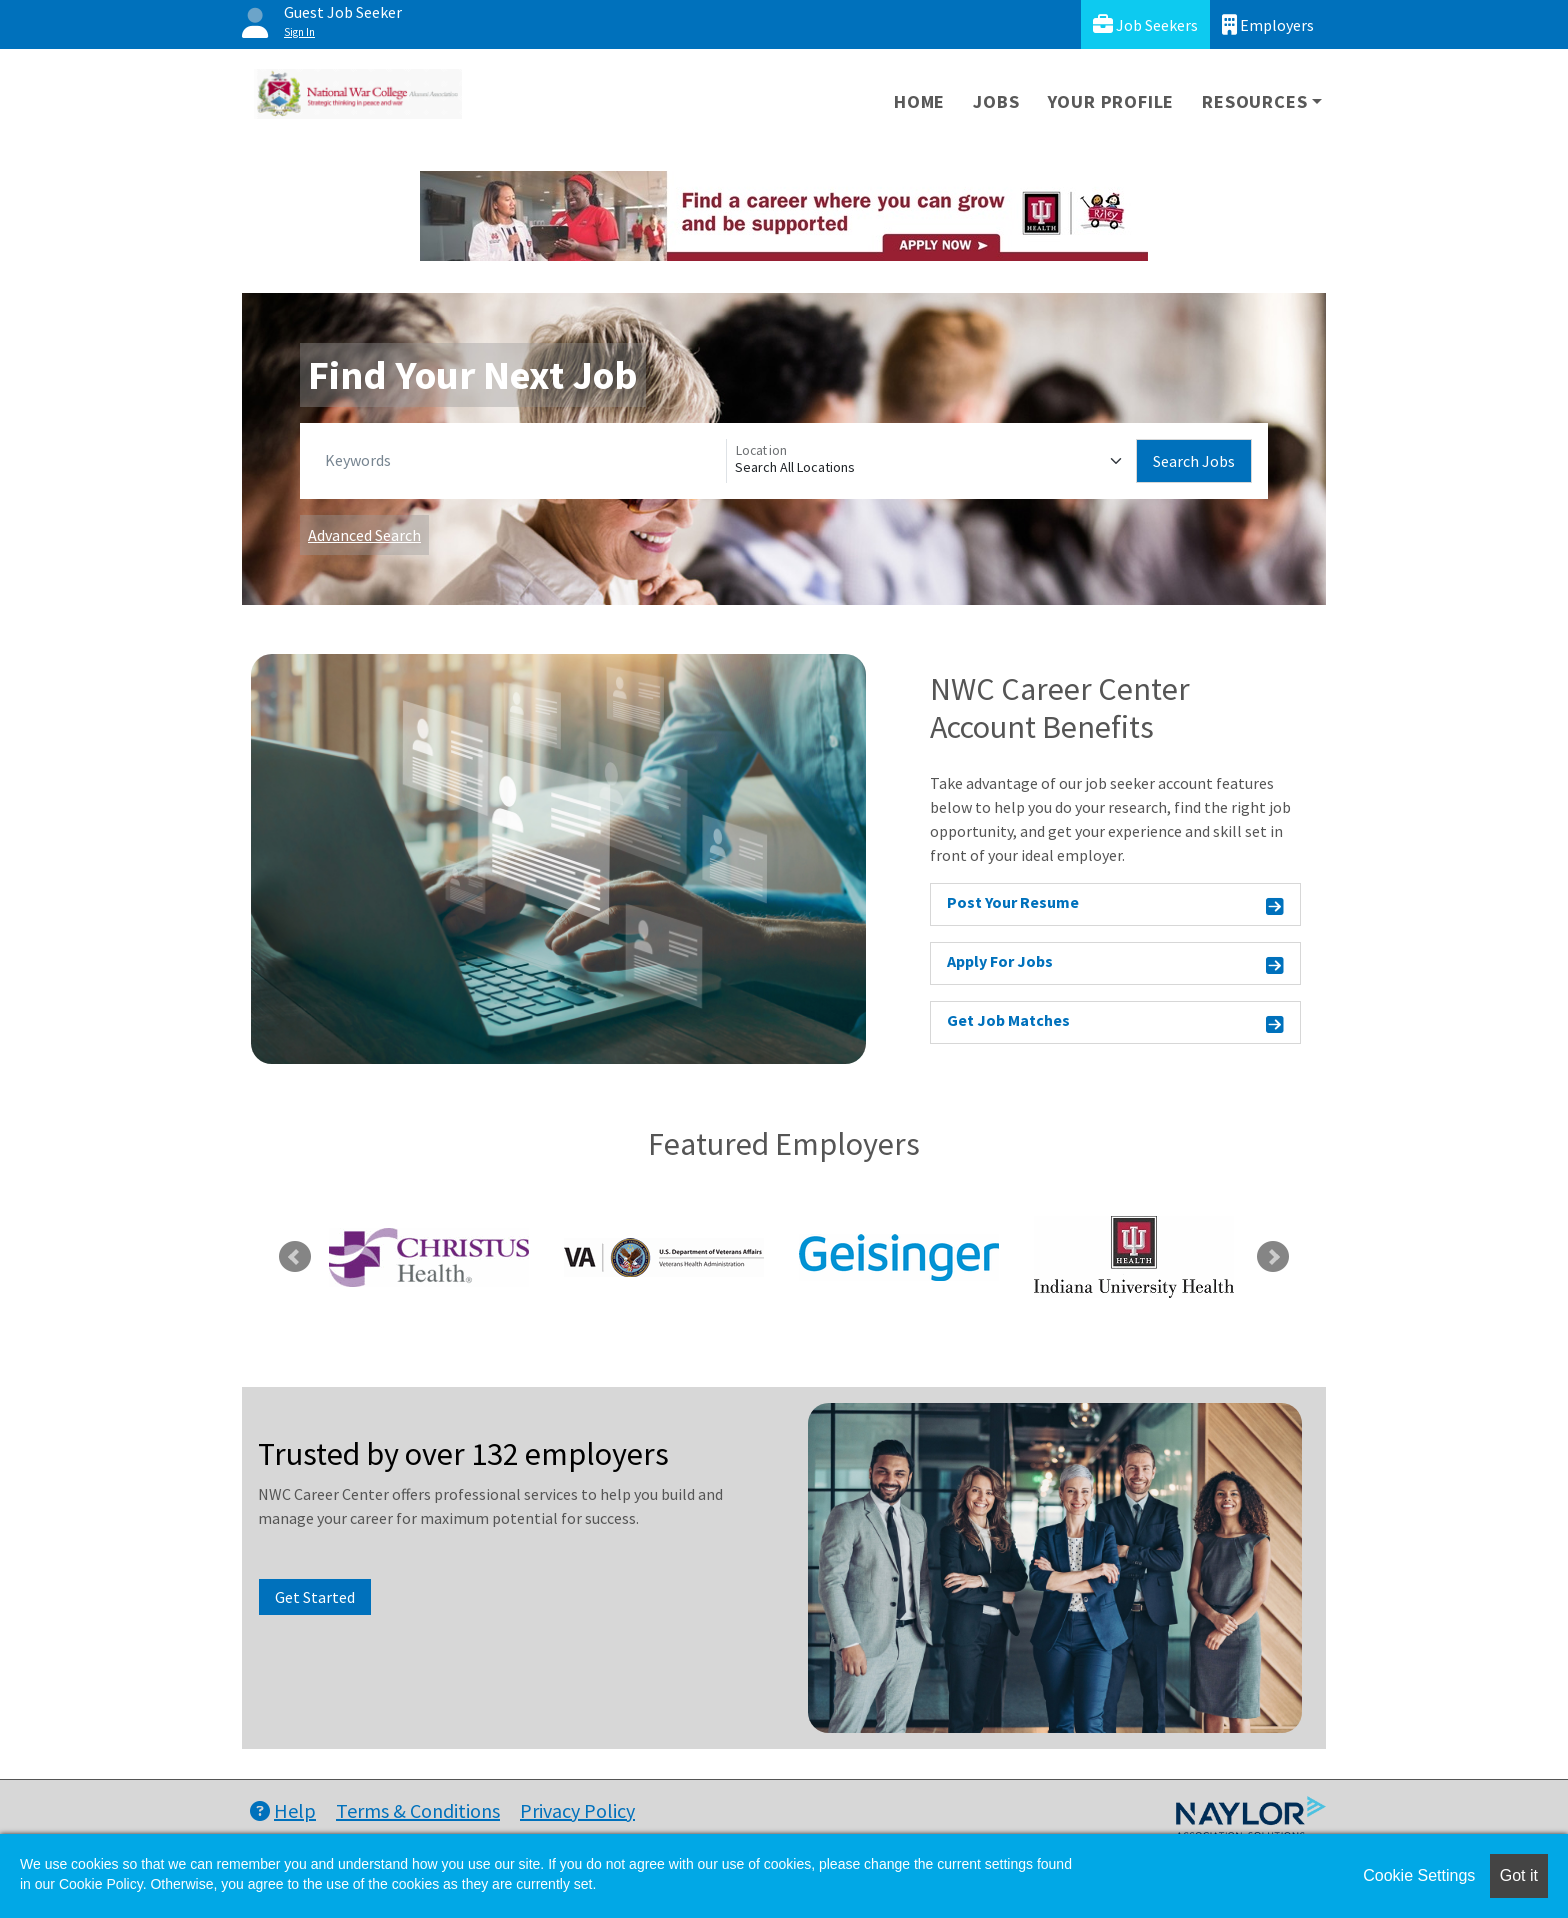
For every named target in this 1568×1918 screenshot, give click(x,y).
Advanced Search (364, 535)
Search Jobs (1194, 461)
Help (283, 1810)
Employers (1268, 24)
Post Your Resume (1115, 905)
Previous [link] (295, 1257)
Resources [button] (1254, 101)
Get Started (315, 1597)
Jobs (996, 101)
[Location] (931, 461)
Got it (1519, 1875)
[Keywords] (521, 461)
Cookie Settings (1419, 1875)
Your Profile (1111, 101)
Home (919, 101)
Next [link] (1273, 1257)
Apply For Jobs (1115, 964)
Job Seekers (1145, 24)
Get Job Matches (1115, 1023)
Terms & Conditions (418, 1810)
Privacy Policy (577, 1810)
